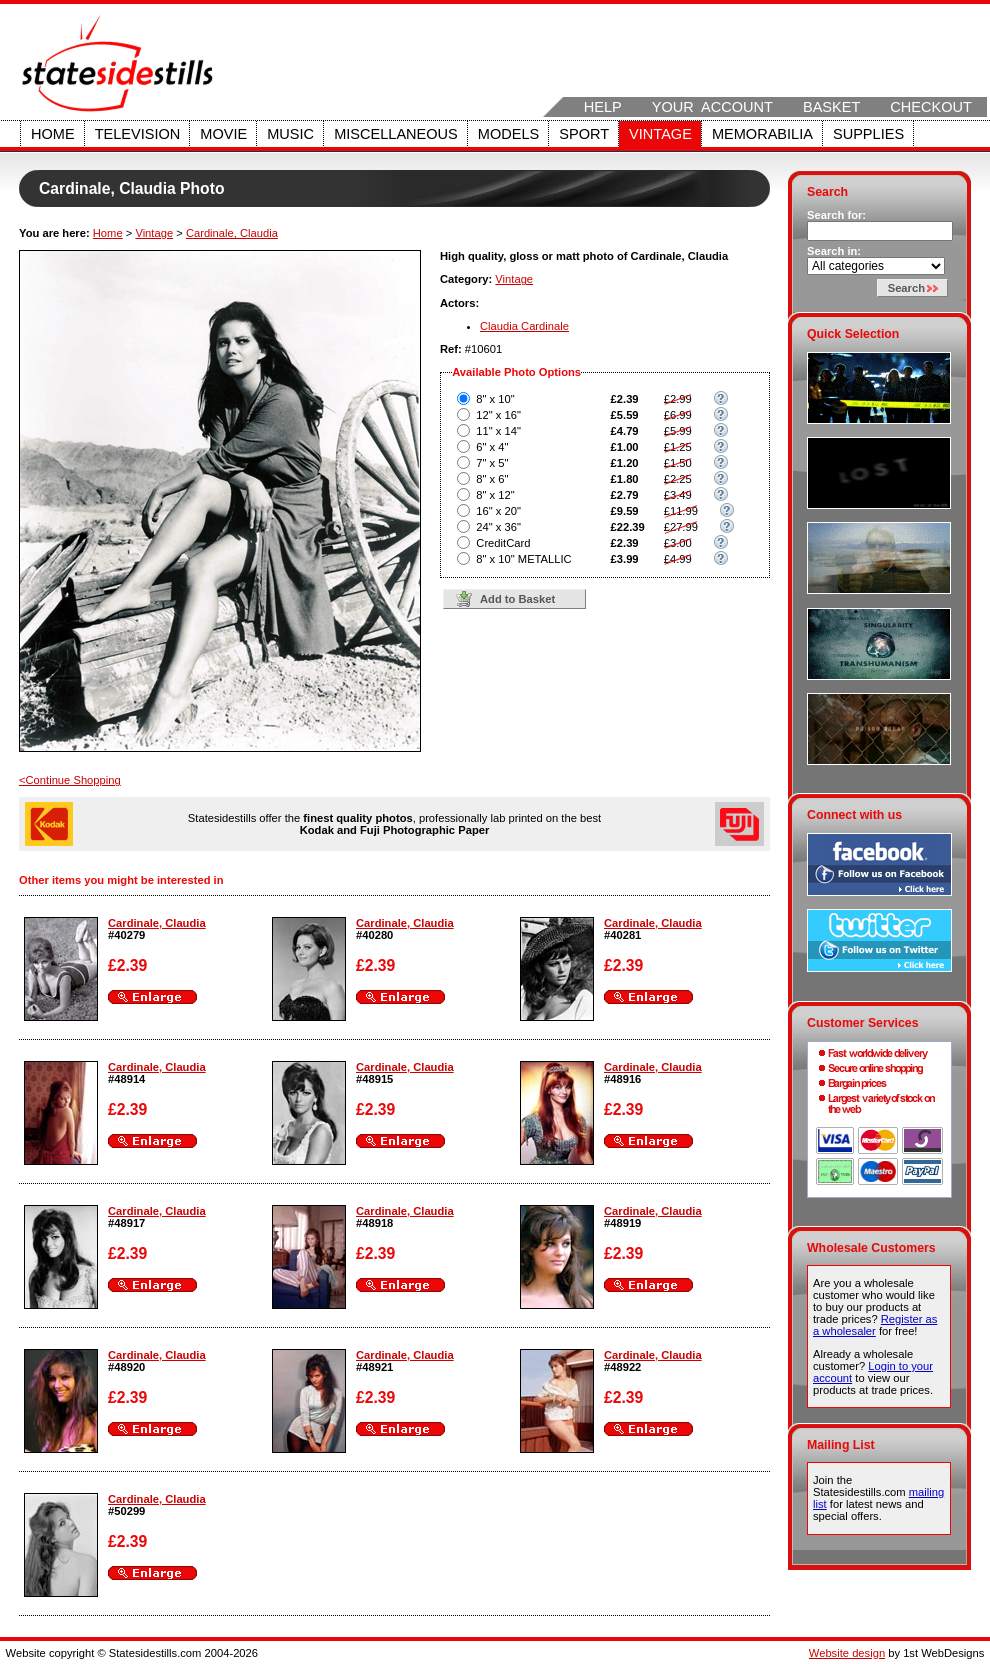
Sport (584, 134)
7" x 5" (492, 463)
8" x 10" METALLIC (523, 559)
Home (53, 134)
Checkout (931, 107)
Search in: (834, 251)
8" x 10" (495, 399)
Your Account (712, 107)
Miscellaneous (396, 134)
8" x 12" (495, 495)
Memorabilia (762, 134)
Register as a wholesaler (875, 1325)
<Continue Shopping (70, 780)
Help (603, 107)
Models (508, 134)
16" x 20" (498, 511)
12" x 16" (498, 415)
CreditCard (503, 543)
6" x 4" (492, 447)
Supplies (868, 134)
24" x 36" (498, 527)
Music (290, 134)
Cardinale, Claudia (232, 233)
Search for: (836, 215)
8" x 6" (492, 479)
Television (138, 134)
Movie (223, 134)
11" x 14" (498, 431)
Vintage (660, 134)
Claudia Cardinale (524, 326)
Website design (847, 1653)
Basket (831, 107)
